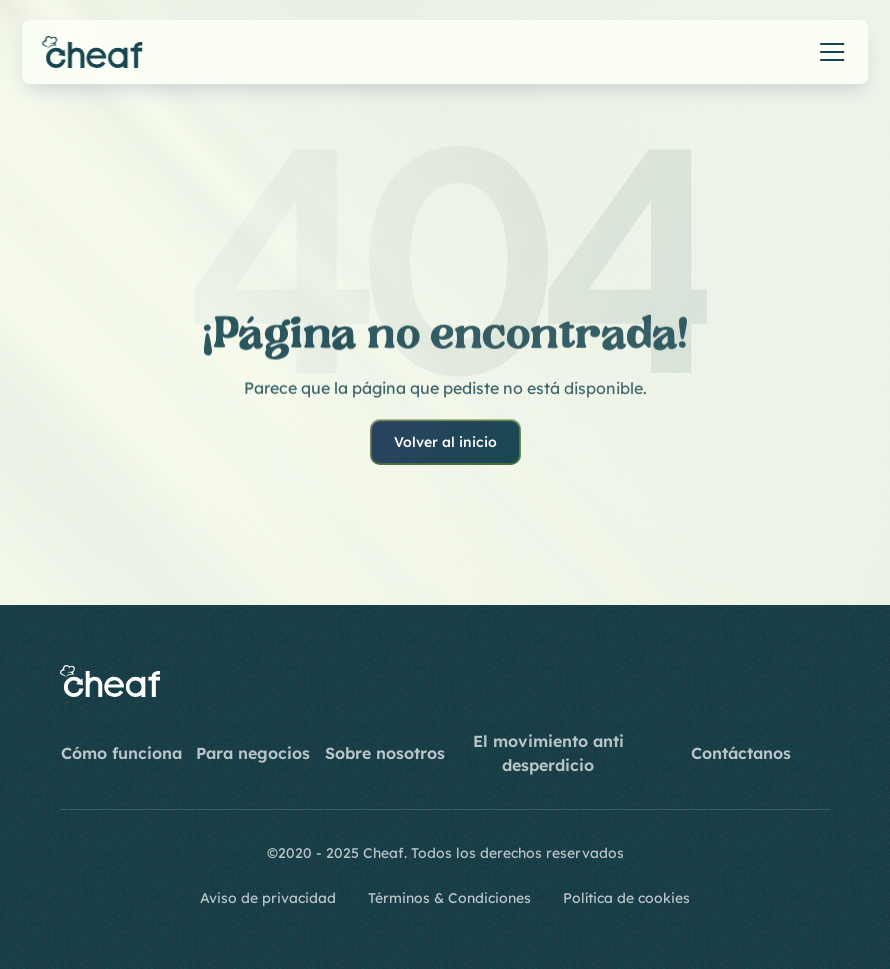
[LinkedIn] (766, 681)
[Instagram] (670, 681)
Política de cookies (626, 898)
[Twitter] (814, 681)
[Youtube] (718, 681)
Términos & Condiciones (449, 898)
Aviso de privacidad (268, 898)
